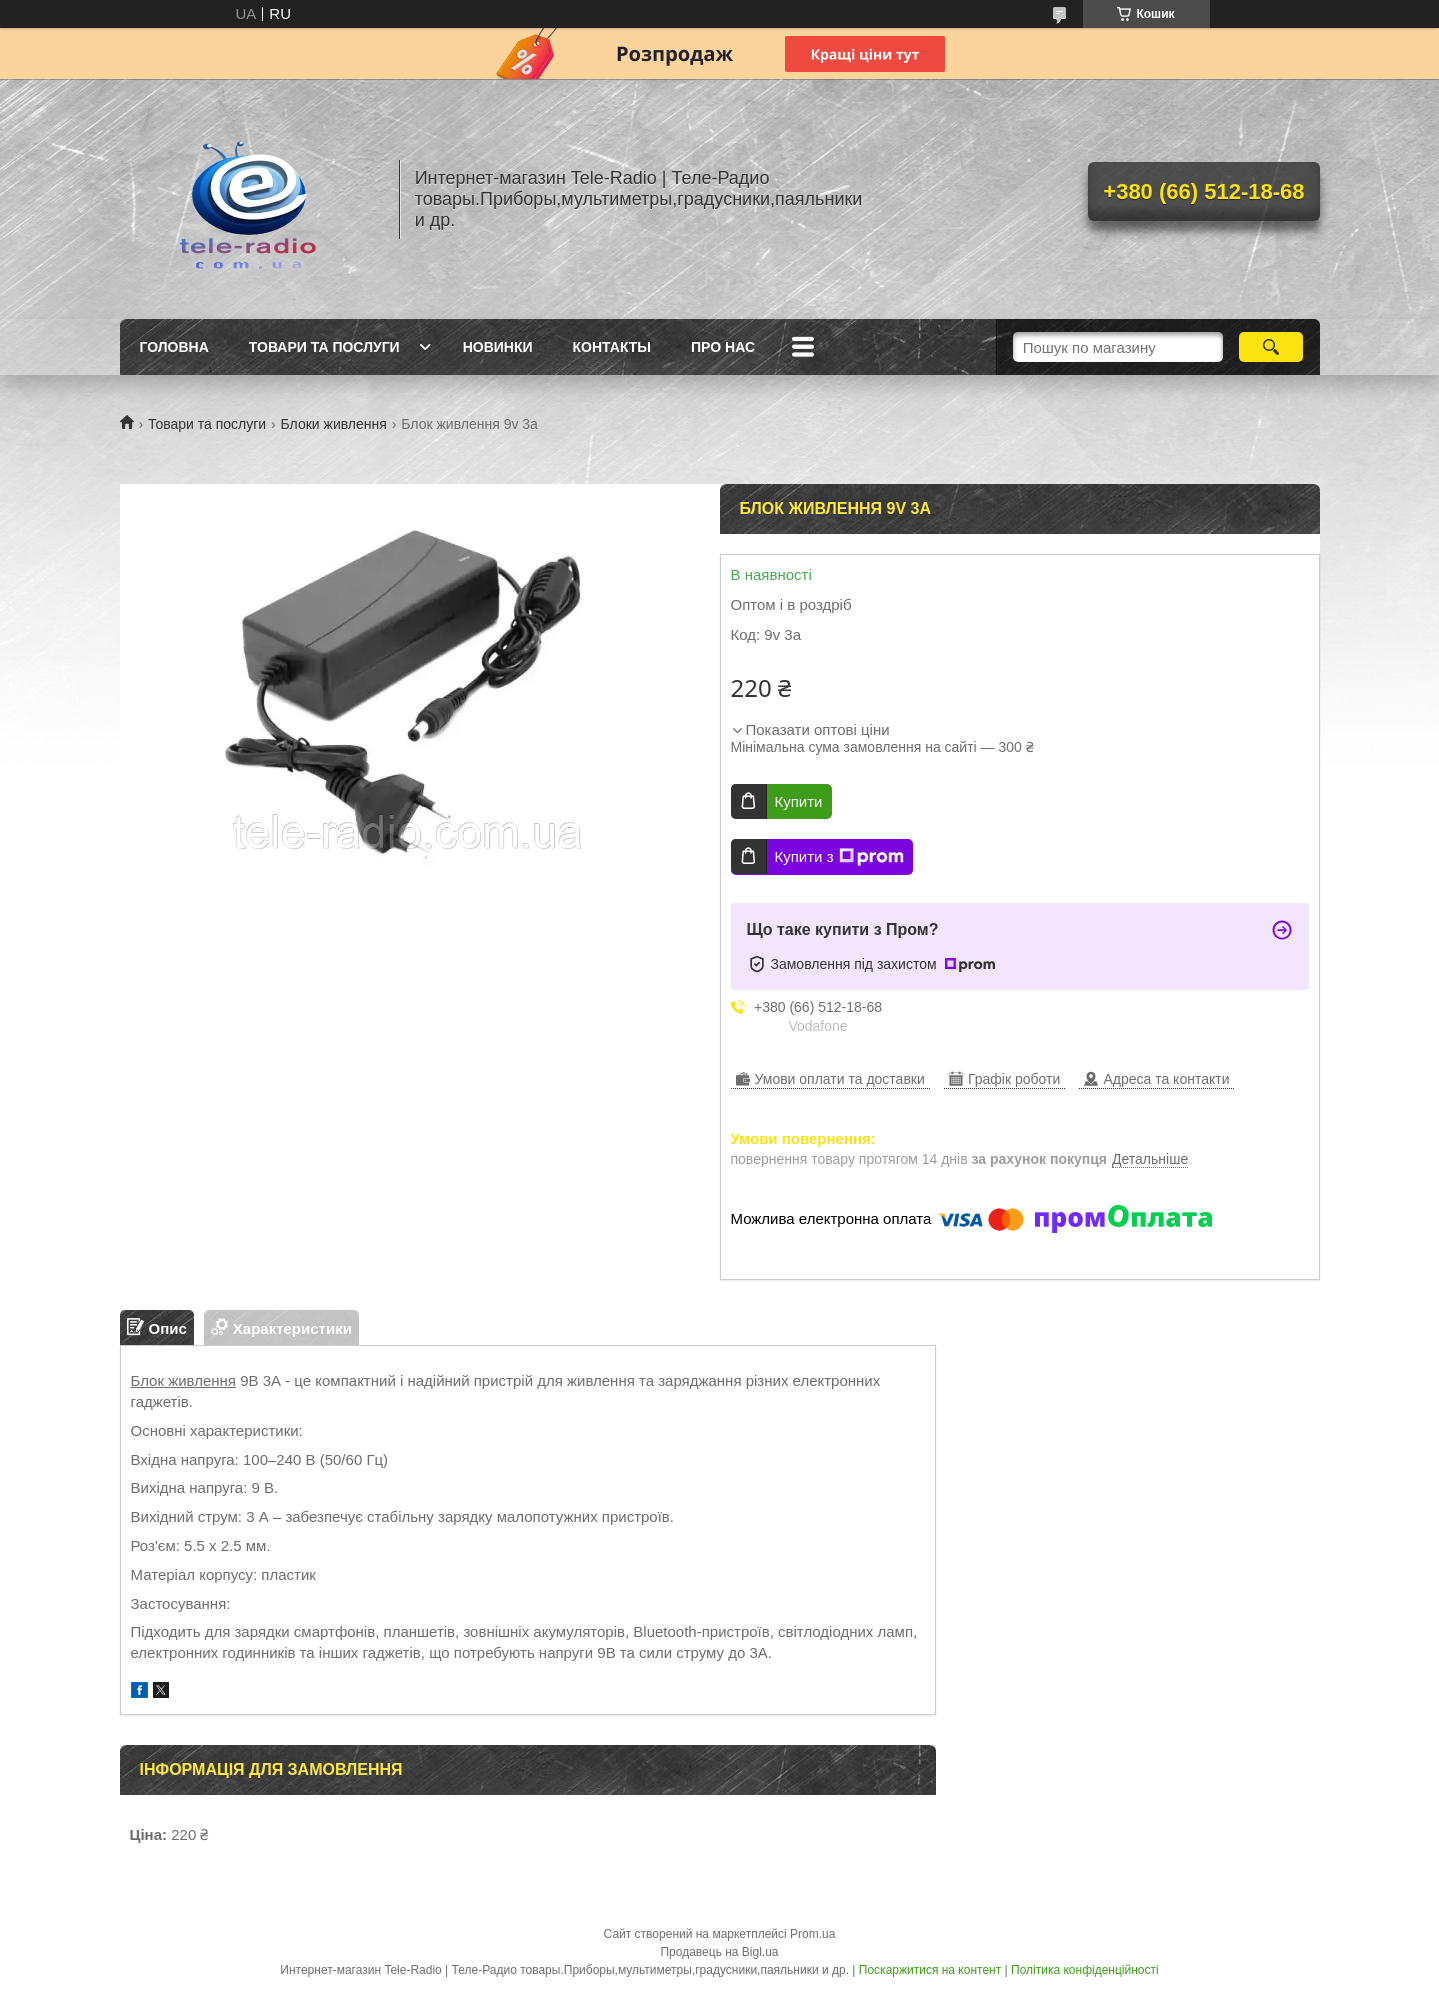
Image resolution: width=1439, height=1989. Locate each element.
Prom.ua (812, 1934)
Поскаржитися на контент (930, 1970)
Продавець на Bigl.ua (719, 1952)
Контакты (612, 347)
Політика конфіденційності (1085, 1970)
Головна (174, 347)
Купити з (839, 857)
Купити (799, 801)
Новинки (498, 347)
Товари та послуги (324, 347)
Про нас (723, 347)
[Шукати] (1271, 347)
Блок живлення (184, 1380)
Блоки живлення (334, 424)
